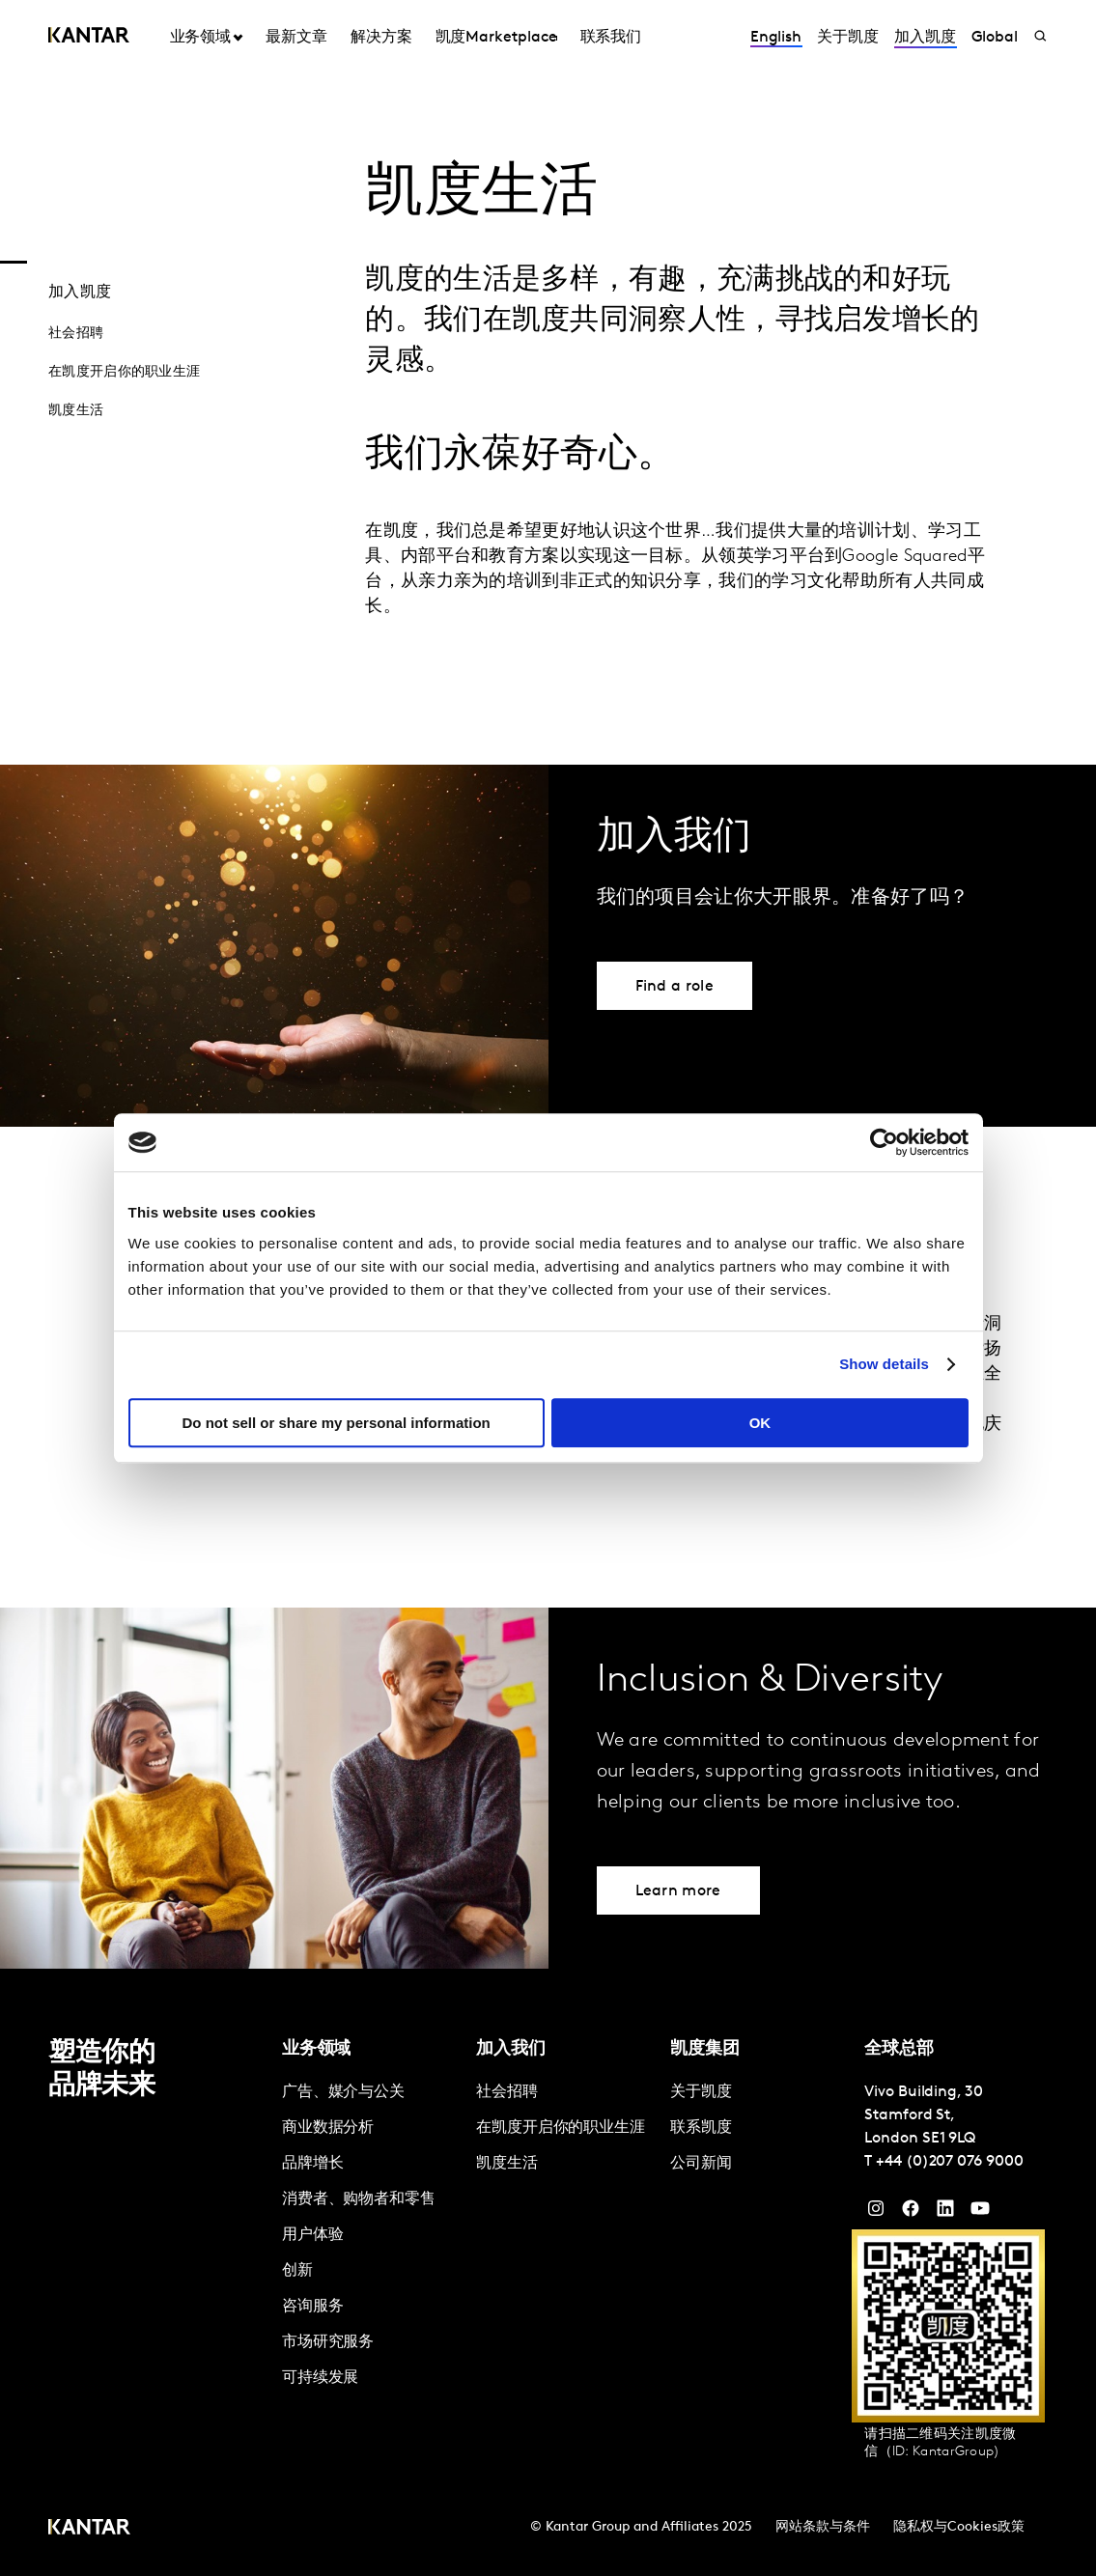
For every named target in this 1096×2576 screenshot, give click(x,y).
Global (995, 37)
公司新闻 (701, 2163)
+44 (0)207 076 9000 (949, 2162)
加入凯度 (925, 37)
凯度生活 (75, 411)
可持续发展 (320, 2378)
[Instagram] (875, 2213)
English (775, 37)
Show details (884, 1364)
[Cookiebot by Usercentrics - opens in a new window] (884, 1142)
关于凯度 (848, 37)
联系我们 (611, 37)
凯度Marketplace (496, 37)
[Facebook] (910, 2213)
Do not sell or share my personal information (337, 1422)
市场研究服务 (328, 2342)
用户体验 (313, 2235)
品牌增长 (313, 2163)
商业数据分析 (328, 2128)
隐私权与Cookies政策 (959, 2527)
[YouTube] (945, 2213)
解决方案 (381, 37)
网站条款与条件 (822, 2527)
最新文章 (296, 37)
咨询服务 (313, 2306)
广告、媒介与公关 (343, 2092)
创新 (297, 2271)
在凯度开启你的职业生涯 (124, 372)
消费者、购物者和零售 (359, 2199)
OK (760, 1422)
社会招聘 (75, 333)
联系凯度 (701, 2128)
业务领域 (201, 37)
